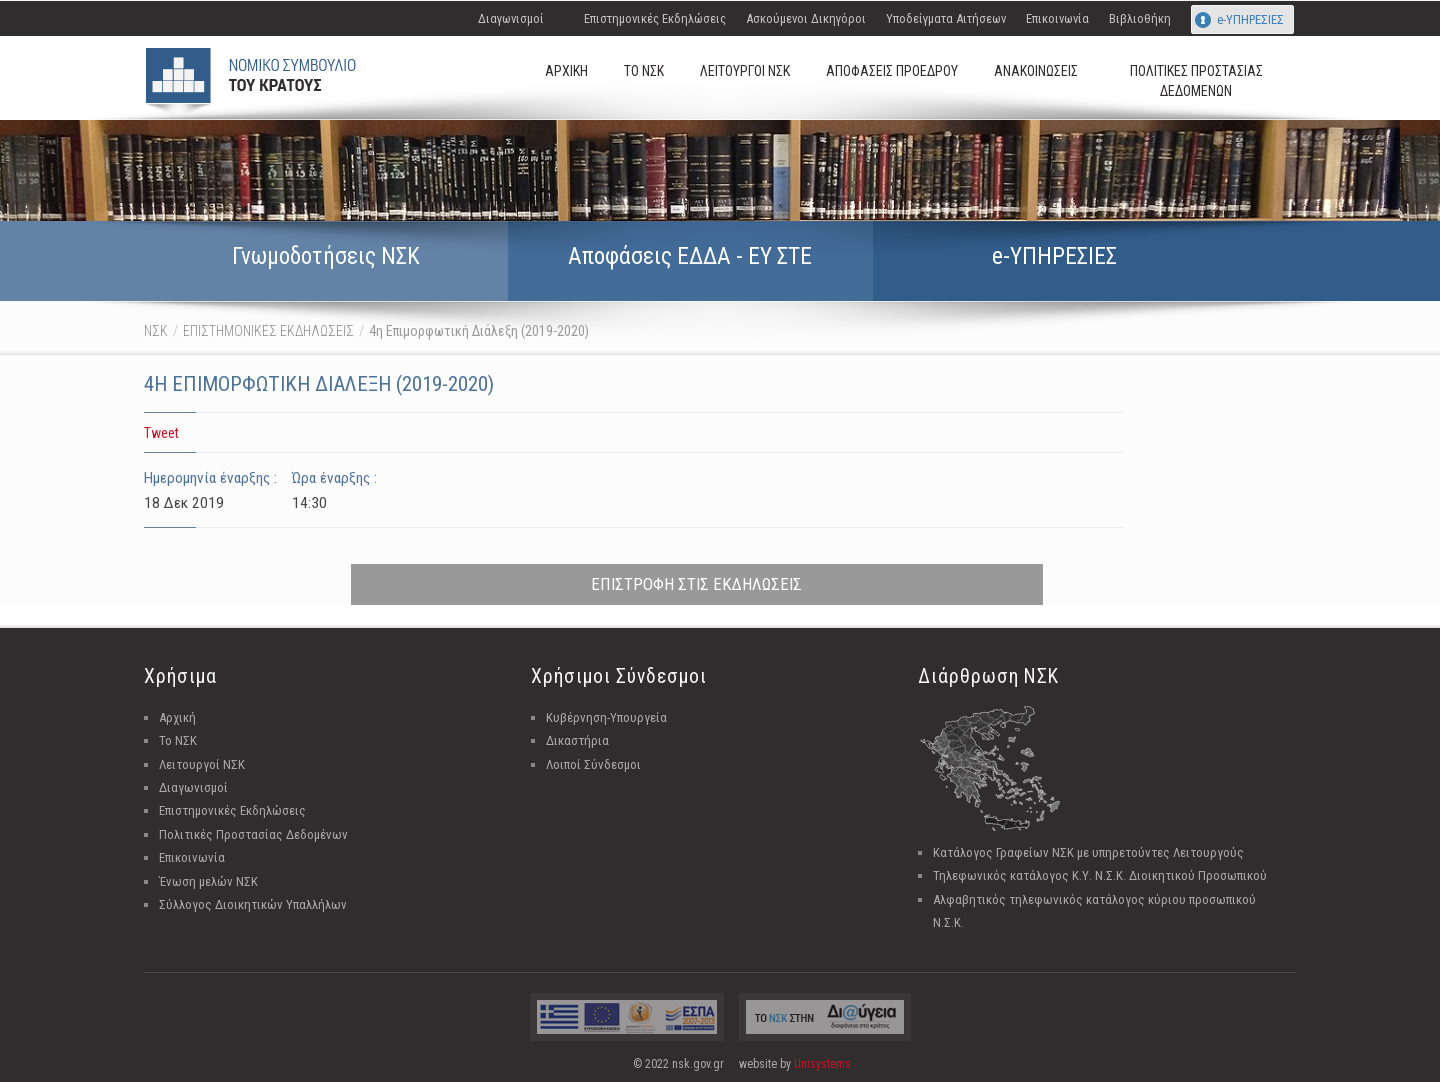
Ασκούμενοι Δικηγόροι (806, 18)
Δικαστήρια (577, 740)
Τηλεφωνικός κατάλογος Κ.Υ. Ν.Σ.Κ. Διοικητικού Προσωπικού (1100, 875)
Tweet (161, 433)
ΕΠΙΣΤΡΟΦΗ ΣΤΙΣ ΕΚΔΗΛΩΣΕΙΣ (696, 584)
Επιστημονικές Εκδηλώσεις (655, 18)
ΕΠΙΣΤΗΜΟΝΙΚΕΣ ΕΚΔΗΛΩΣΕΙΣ (268, 331)
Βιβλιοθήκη (1140, 18)
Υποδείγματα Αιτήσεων (946, 18)
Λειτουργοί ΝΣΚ (202, 764)
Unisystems (822, 1064)
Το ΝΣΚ (178, 740)
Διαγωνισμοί (511, 18)
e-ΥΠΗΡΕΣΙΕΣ (1250, 19)
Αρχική (177, 717)
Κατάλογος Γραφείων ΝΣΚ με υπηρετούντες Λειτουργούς (1088, 852)
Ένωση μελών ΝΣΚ (208, 881)
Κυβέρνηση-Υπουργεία (606, 717)
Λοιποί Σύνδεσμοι (593, 764)
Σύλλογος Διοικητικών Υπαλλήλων (253, 904)
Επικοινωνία (1057, 18)
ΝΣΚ (156, 331)
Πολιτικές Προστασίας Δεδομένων (253, 834)
